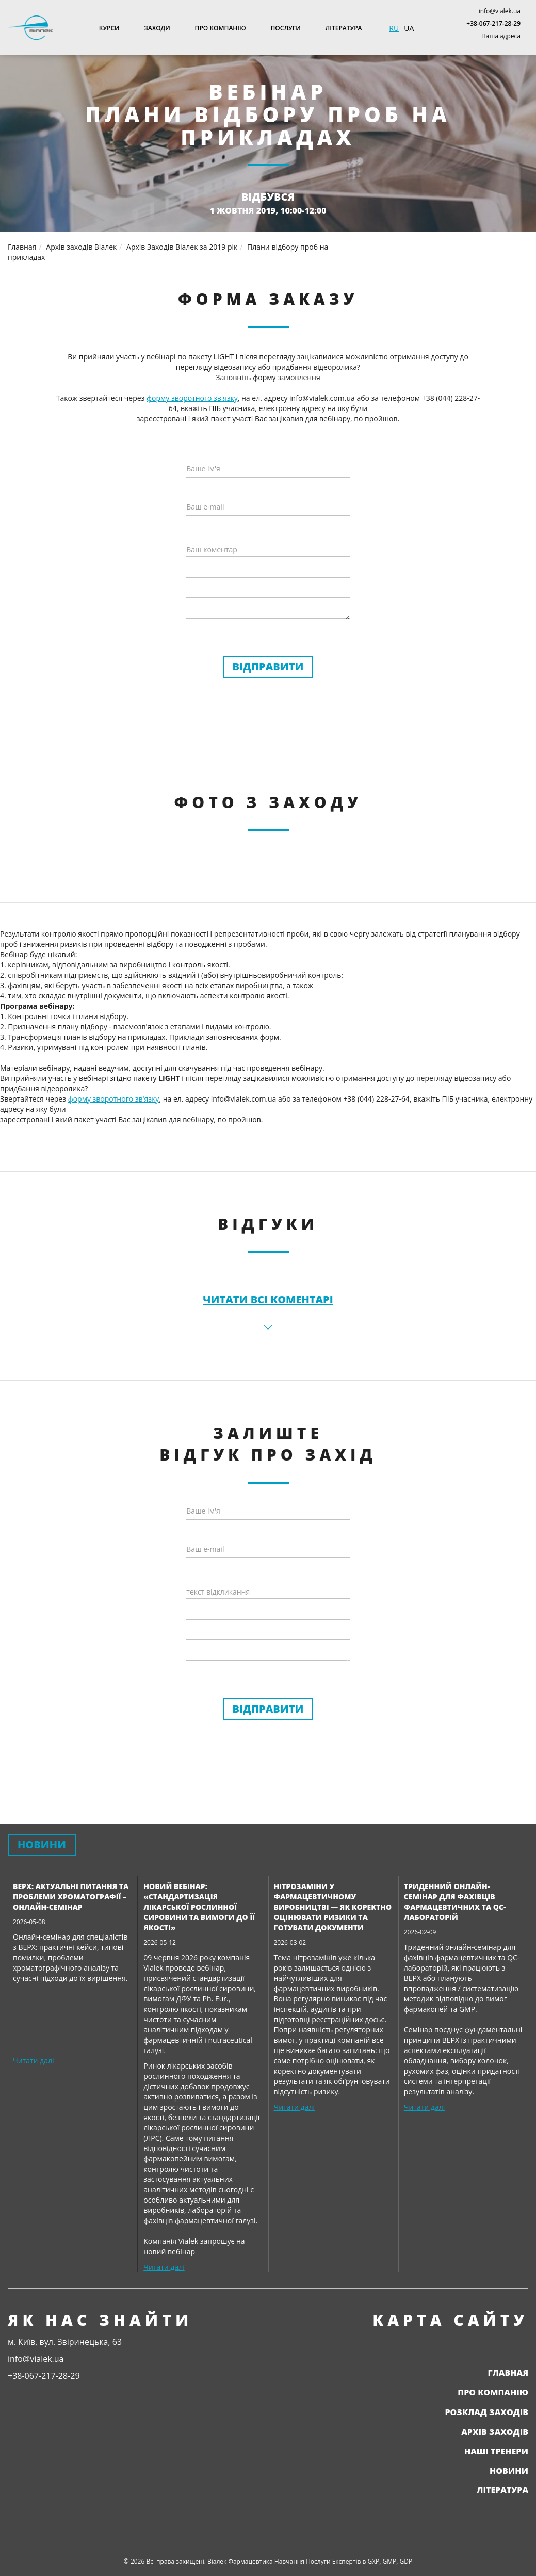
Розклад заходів (486, 2412)
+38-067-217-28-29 (493, 23)
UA (409, 28)
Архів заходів (494, 2431)
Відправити (268, 667)
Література (344, 28)
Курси (109, 28)
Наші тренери (496, 2451)
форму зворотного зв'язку (192, 398)
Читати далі (33, 2060)
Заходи (157, 28)
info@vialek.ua (500, 11)
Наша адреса (501, 35)
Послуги (286, 28)
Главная (508, 2372)
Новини (509, 2470)
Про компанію (220, 28)
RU (394, 28)
